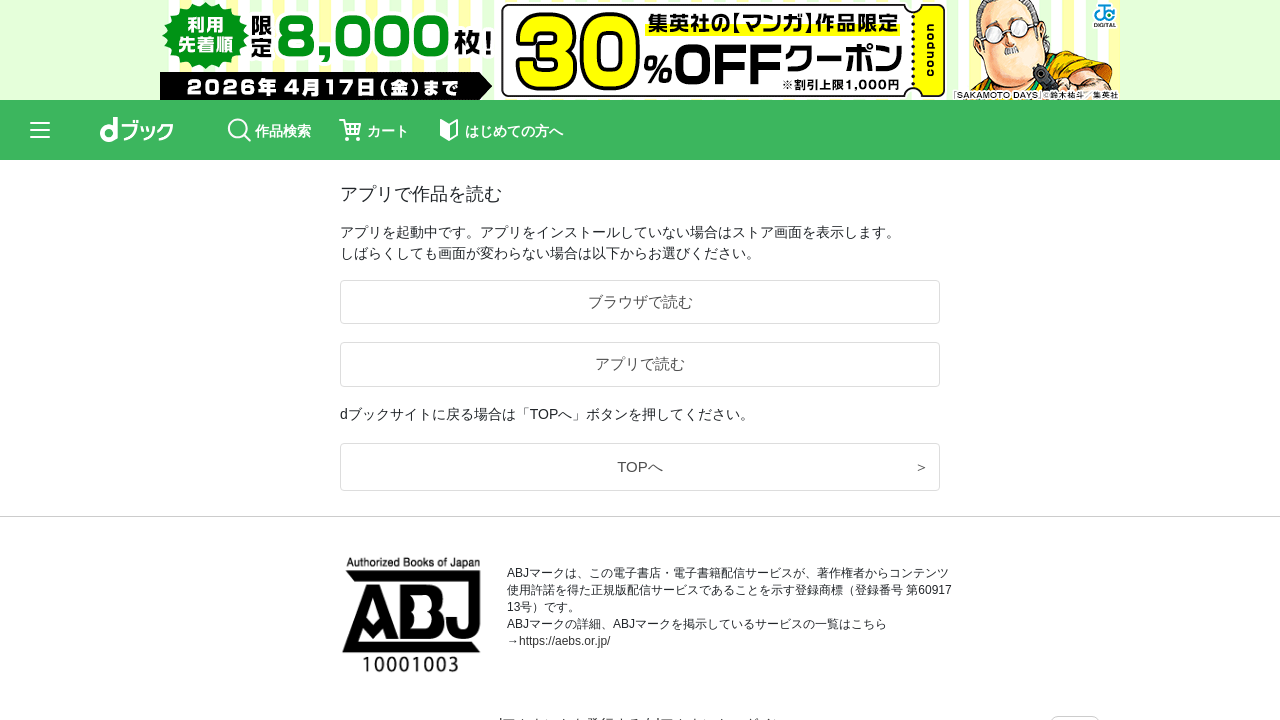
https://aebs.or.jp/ (564, 641)
